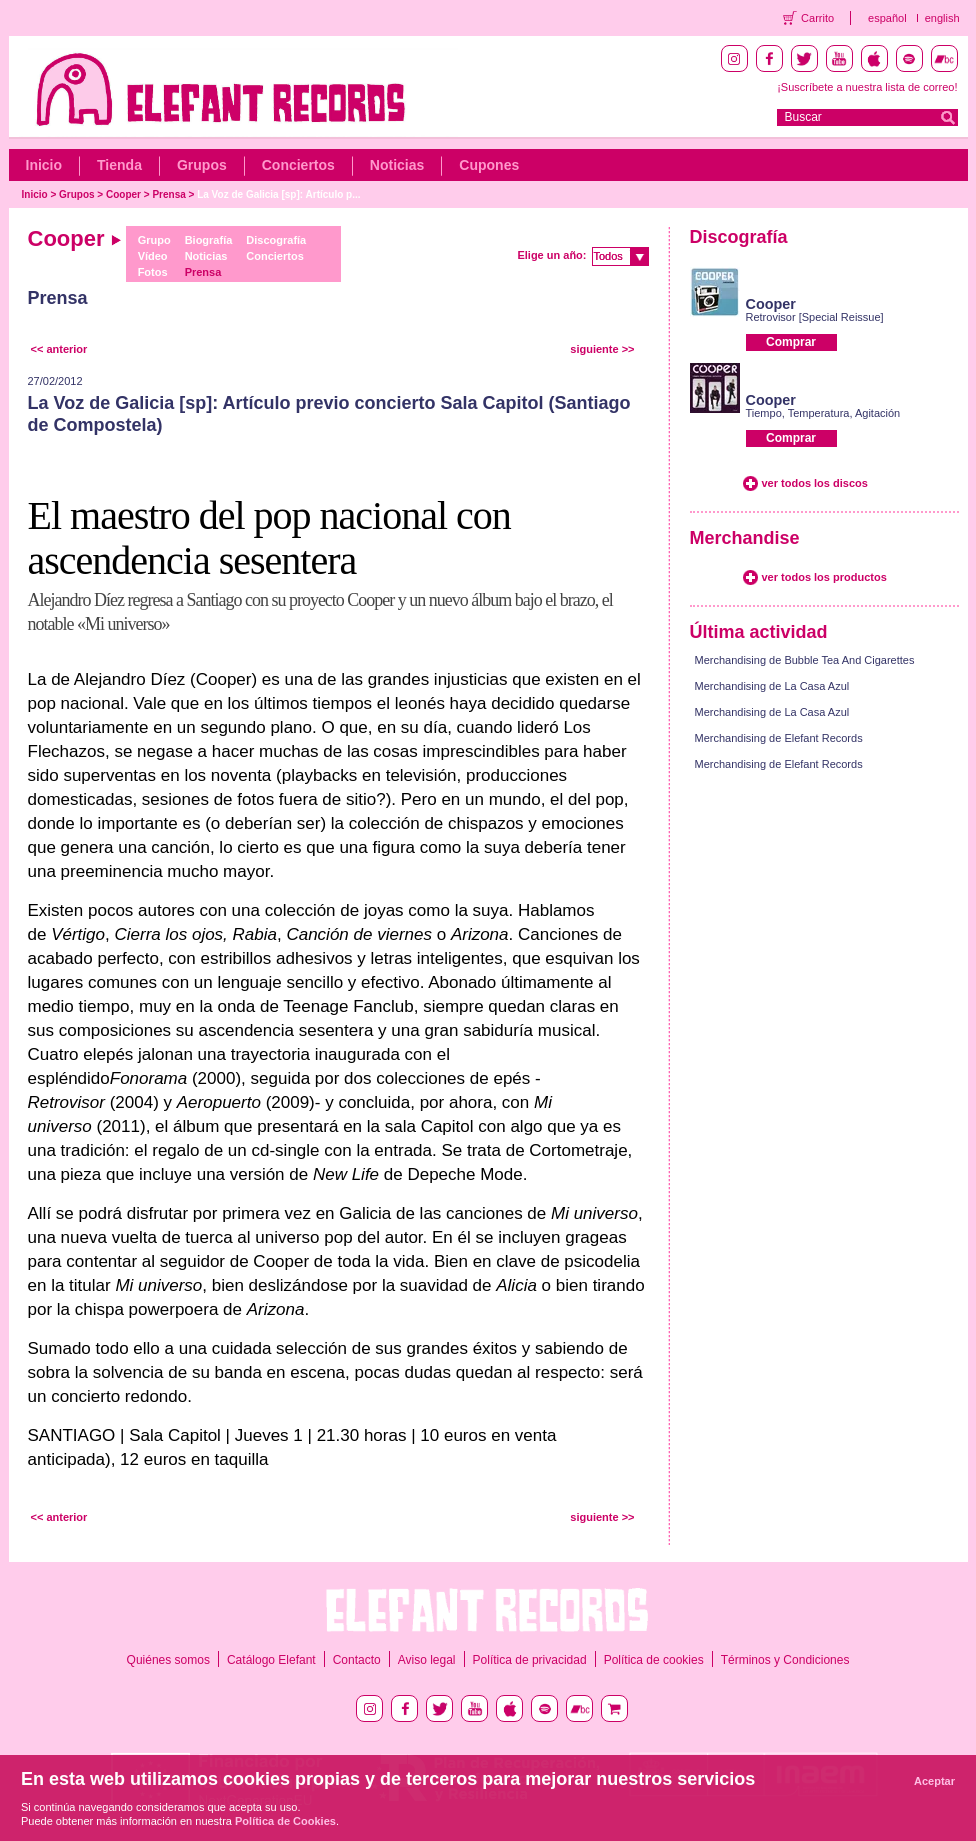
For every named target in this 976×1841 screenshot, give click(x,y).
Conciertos (298, 165)
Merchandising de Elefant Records (779, 738)
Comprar (791, 342)
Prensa (168, 194)
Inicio (44, 165)
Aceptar (934, 1781)
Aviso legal (427, 1660)
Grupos (202, 165)
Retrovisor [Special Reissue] (815, 317)
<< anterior (59, 349)
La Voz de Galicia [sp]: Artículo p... (278, 194)
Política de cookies (654, 1660)
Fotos (153, 272)
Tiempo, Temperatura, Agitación (823, 413)
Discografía (276, 240)
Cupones (489, 165)
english (942, 18)
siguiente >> (602, 349)
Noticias (397, 165)
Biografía (209, 240)
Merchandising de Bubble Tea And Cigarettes (805, 660)
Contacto (357, 1660)
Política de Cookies (285, 1821)
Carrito (817, 18)
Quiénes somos (168, 1660)
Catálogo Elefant (271, 1660)
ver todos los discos (815, 483)
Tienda (119, 165)
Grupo (154, 240)
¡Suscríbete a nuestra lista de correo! (867, 87)
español (887, 18)
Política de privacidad (530, 1660)
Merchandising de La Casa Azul (772, 686)
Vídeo (153, 256)
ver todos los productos (824, 577)
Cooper (123, 194)
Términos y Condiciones (785, 1660)
